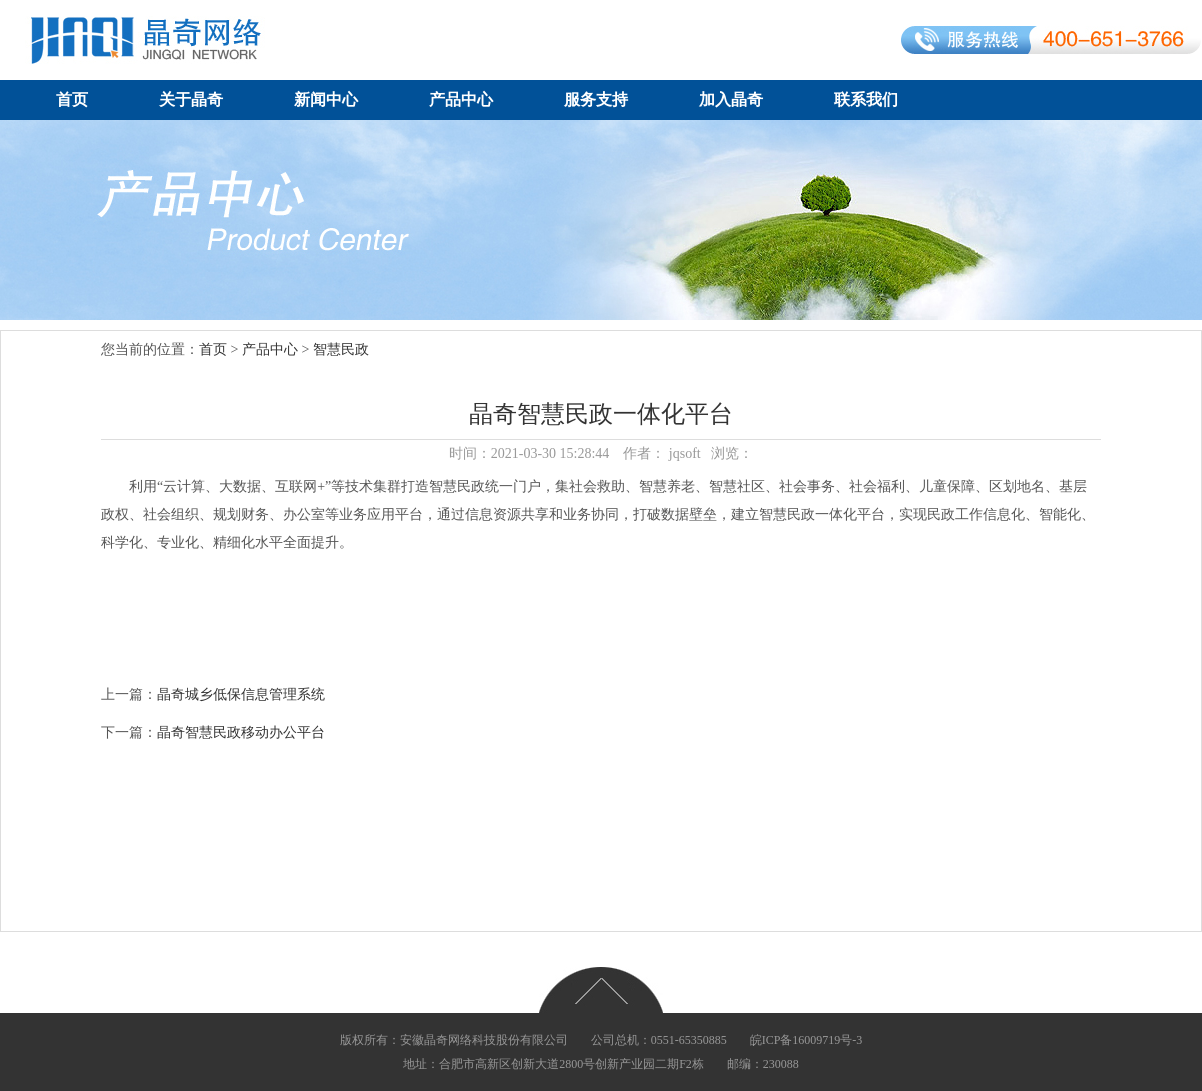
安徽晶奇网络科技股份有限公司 (484, 1040)
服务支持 (596, 99)
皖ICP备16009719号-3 (806, 1040)
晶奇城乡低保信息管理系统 (241, 694)
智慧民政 (341, 349)
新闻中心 (326, 99)
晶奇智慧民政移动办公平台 (241, 732)
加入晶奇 (731, 99)
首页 (72, 99)
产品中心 (461, 99)
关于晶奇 (191, 99)
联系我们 (866, 99)
